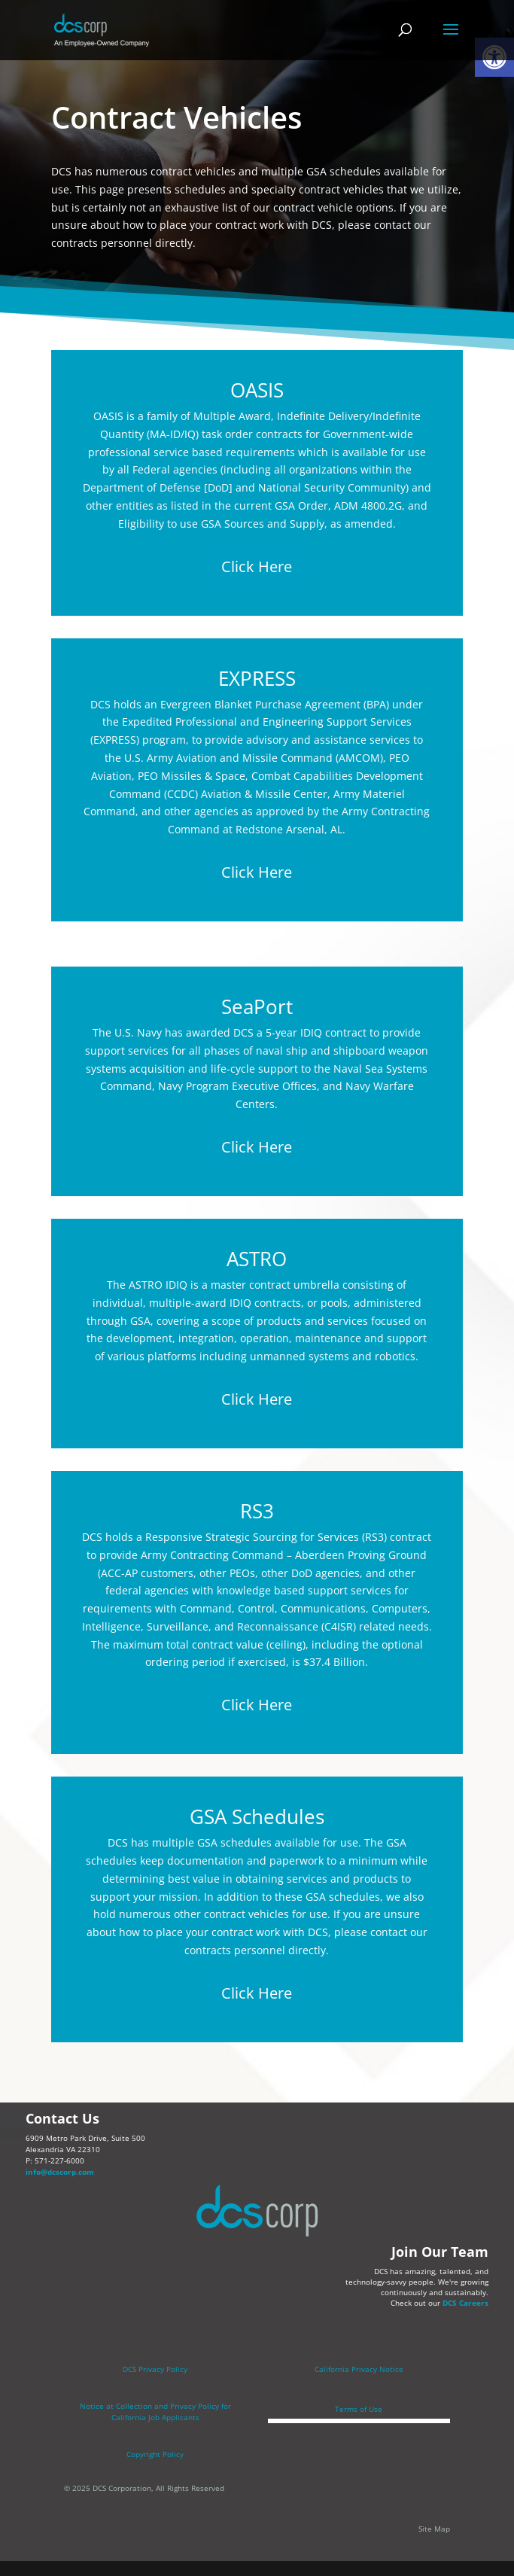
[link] (101, 29)
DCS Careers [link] (465, 2302)
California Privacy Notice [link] (359, 2369)
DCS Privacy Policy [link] (155, 2369)
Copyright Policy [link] (155, 2454)
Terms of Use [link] (358, 2409)
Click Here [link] (256, 566)
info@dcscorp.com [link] (60, 2171)
